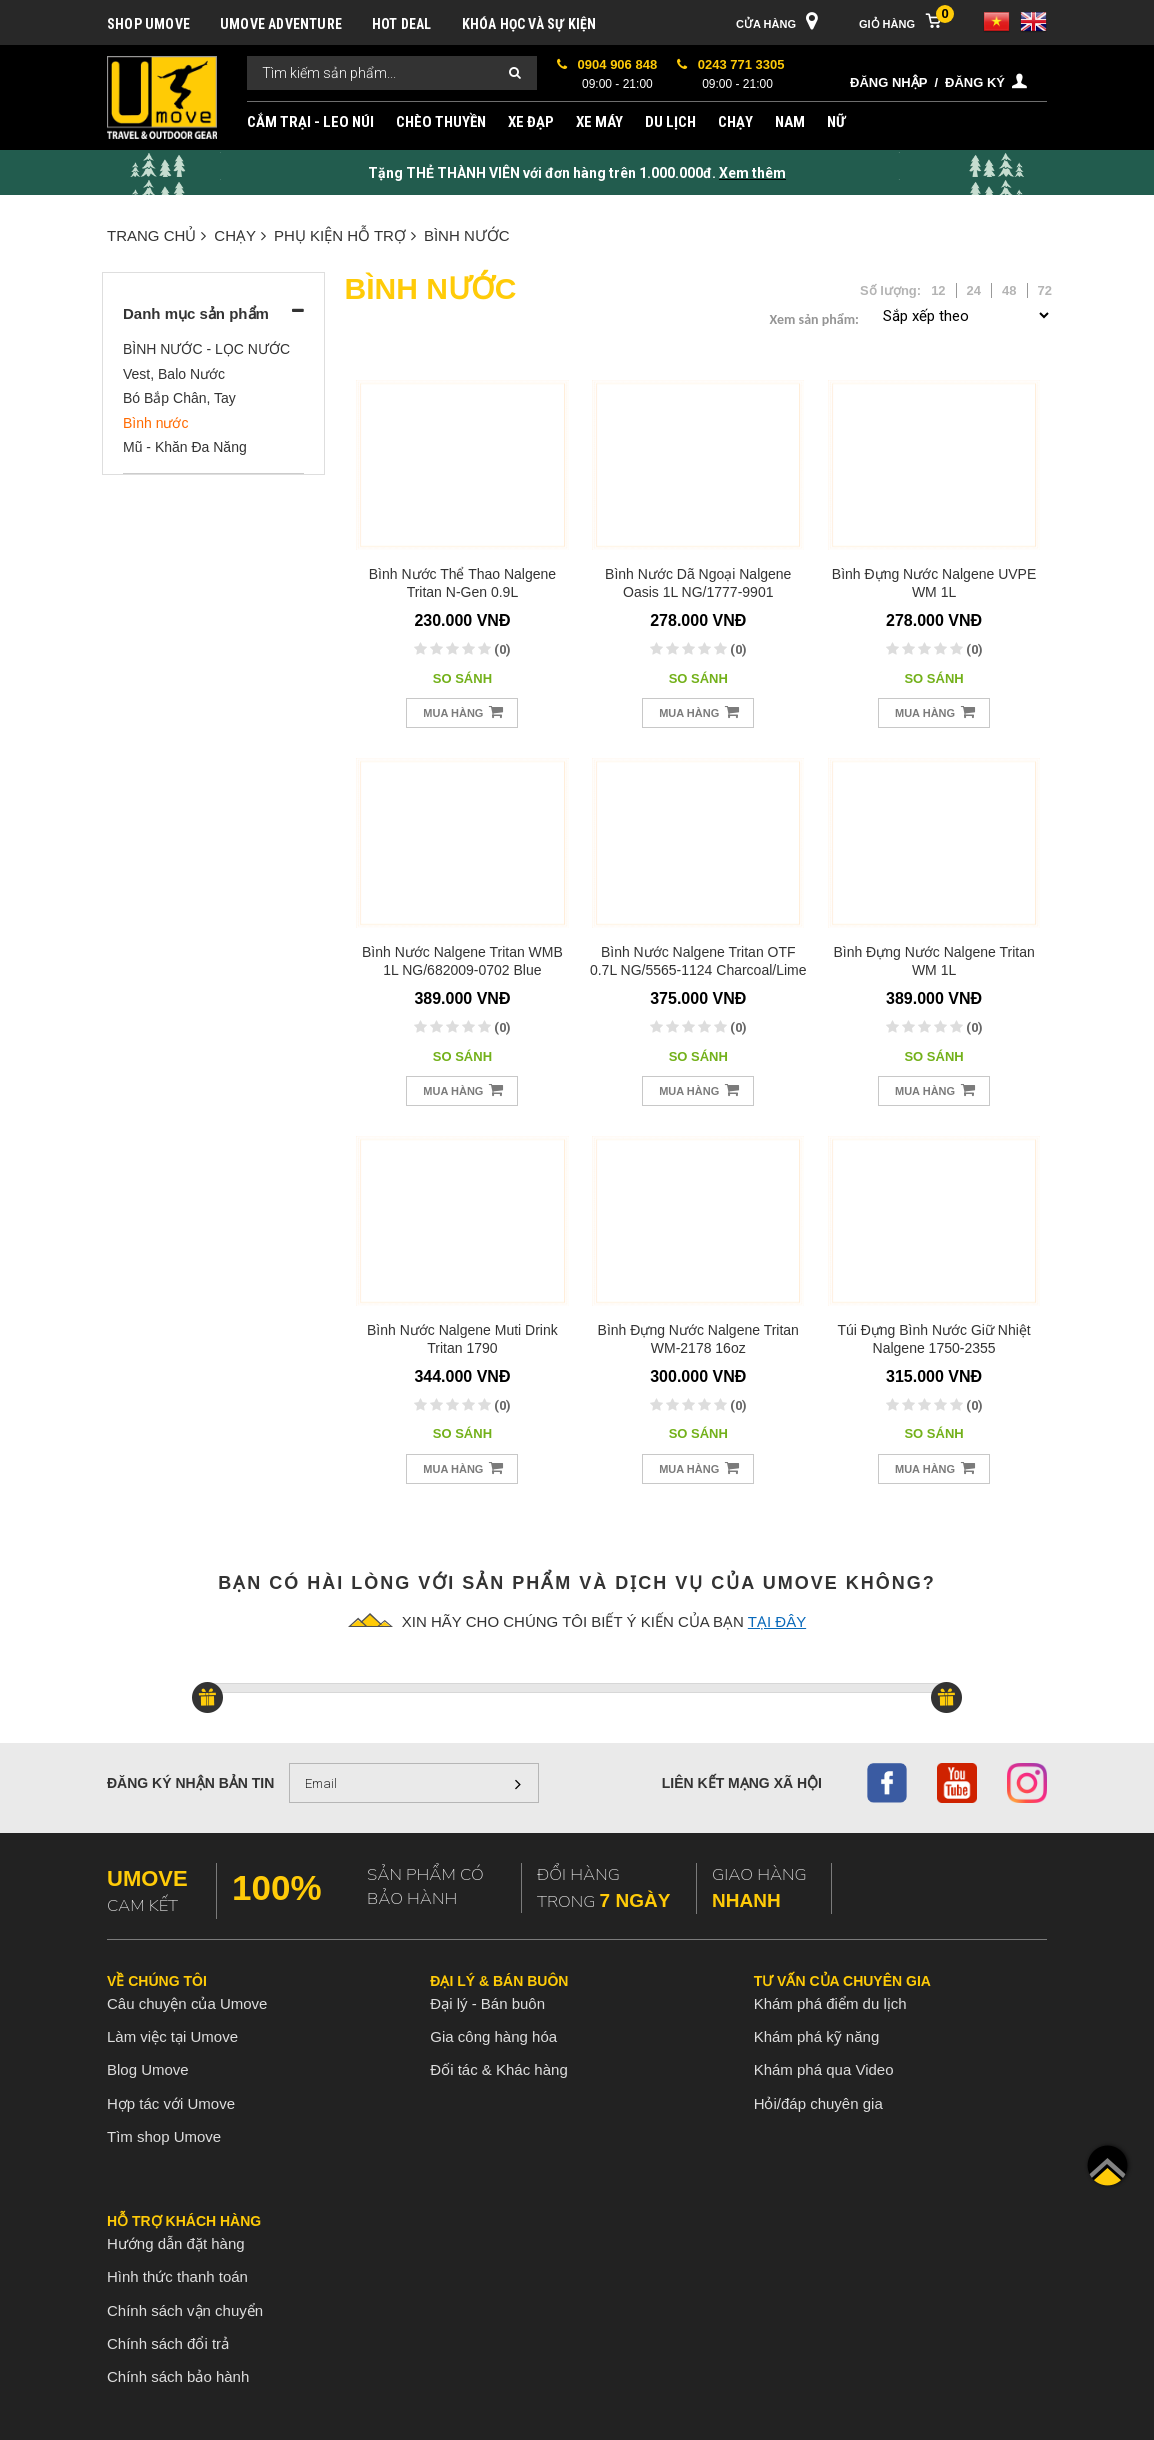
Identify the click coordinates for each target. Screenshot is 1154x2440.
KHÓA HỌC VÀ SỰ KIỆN (529, 24)
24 (974, 290)
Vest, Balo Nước (174, 374)
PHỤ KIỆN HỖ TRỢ (345, 235)
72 (1045, 290)
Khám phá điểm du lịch (830, 2003)
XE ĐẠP (531, 122)
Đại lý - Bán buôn (487, 2003)
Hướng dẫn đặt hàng (176, 2243)
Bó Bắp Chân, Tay (179, 398)
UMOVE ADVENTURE (281, 24)
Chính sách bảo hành (178, 2376)
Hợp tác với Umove (171, 2103)
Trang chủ (156, 235)
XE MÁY (599, 122)
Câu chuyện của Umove (187, 2003)
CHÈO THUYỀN (441, 122)
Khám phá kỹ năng (817, 2036)
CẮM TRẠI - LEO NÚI (310, 122)
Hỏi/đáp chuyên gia (818, 2103)
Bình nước (467, 235)
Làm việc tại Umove (172, 2036)
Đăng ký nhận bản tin (190, 1783)
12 (938, 290)
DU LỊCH (670, 122)
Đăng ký (975, 82)
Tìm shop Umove (164, 2136)
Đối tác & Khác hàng (498, 2069)
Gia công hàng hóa (493, 2036)
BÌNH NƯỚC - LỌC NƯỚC (206, 349)
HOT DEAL (402, 24)
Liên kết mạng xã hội (742, 1783)
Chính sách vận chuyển (185, 2310)
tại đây (777, 1621)
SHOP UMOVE (148, 24)
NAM (790, 122)
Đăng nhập (888, 82)
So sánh (462, 678)
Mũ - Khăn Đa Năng (185, 447)
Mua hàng (463, 711)
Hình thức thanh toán (177, 2276)
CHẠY (735, 122)
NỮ (836, 122)
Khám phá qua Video (824, 2069)
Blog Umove (148, 2069)
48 (1009, 290)
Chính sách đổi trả (168, 2343)
